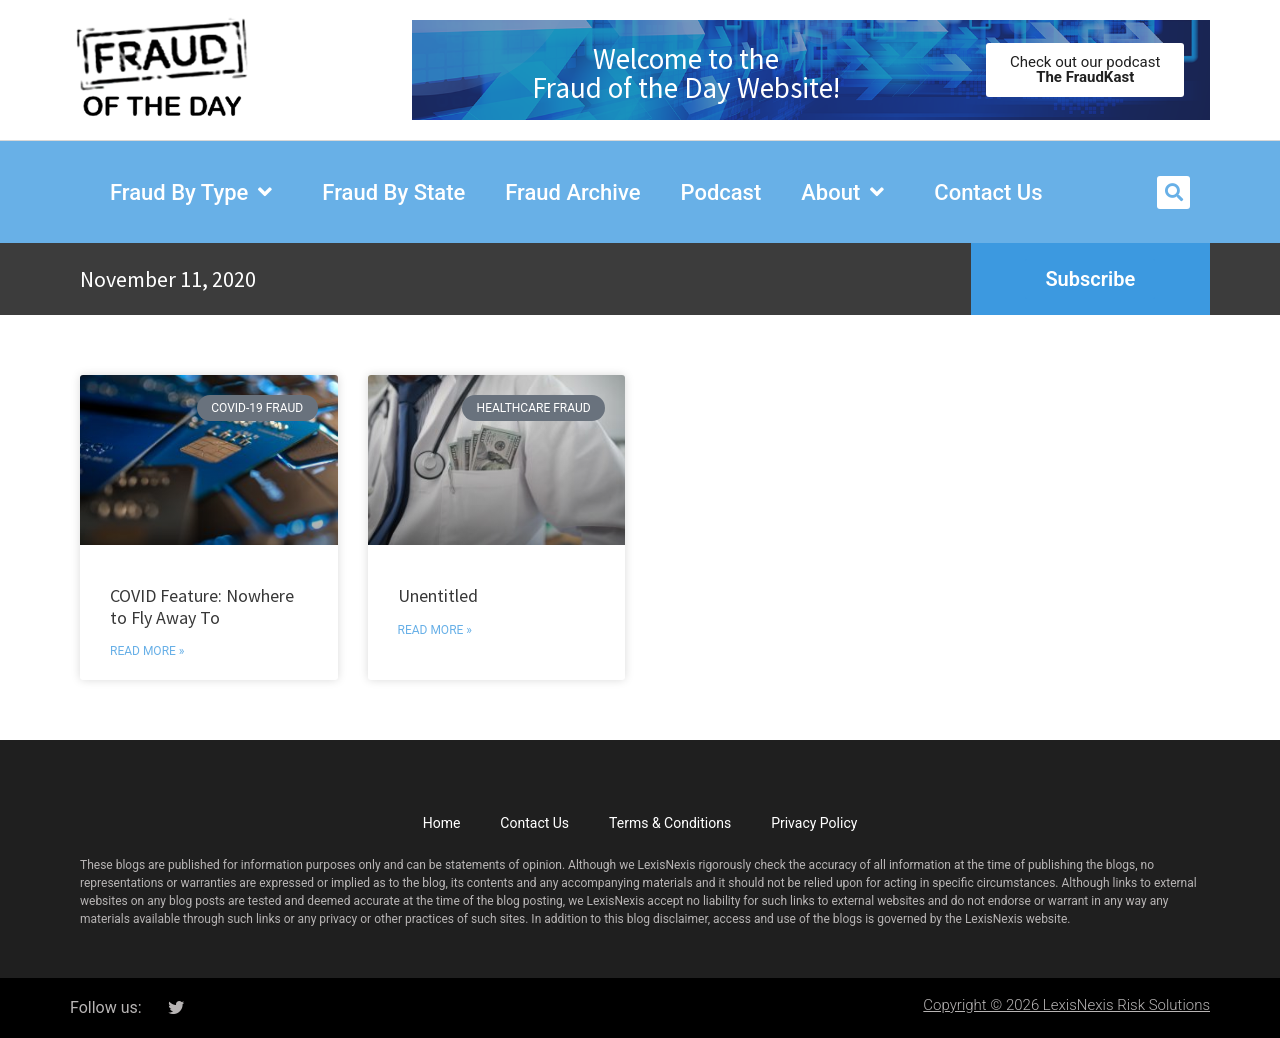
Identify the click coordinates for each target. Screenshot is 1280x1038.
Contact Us (534, 823)
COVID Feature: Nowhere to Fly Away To (202, 606)
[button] (1173, 192)
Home (442, 823)
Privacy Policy (814, 823)
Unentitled (438, 595)
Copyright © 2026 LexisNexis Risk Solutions (1066, 1005)
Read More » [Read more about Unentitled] (435, 630)
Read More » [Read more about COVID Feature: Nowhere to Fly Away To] (147, 651)
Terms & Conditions (670, 823)
